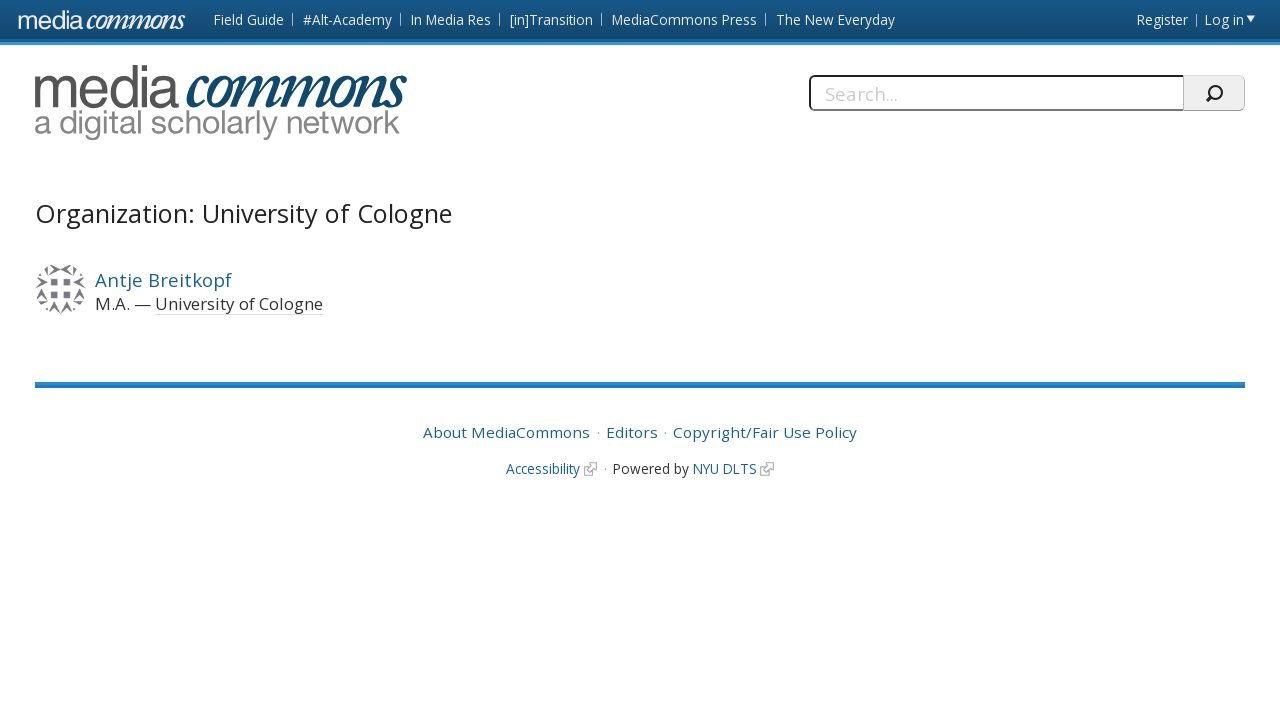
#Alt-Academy (347, 19)
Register (1162, 19)
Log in (1224, 19)
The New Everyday (835, 19)
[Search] (996, 93)
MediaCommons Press (684, 19)
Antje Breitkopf (163, 279)
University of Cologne (239, 303)
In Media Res (451, 19)
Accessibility (543, 468)
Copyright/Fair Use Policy (765, 432)
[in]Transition (551, 19)
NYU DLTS (725, 468)
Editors (632, 432)
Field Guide (249, 19)
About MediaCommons (506, 432)
